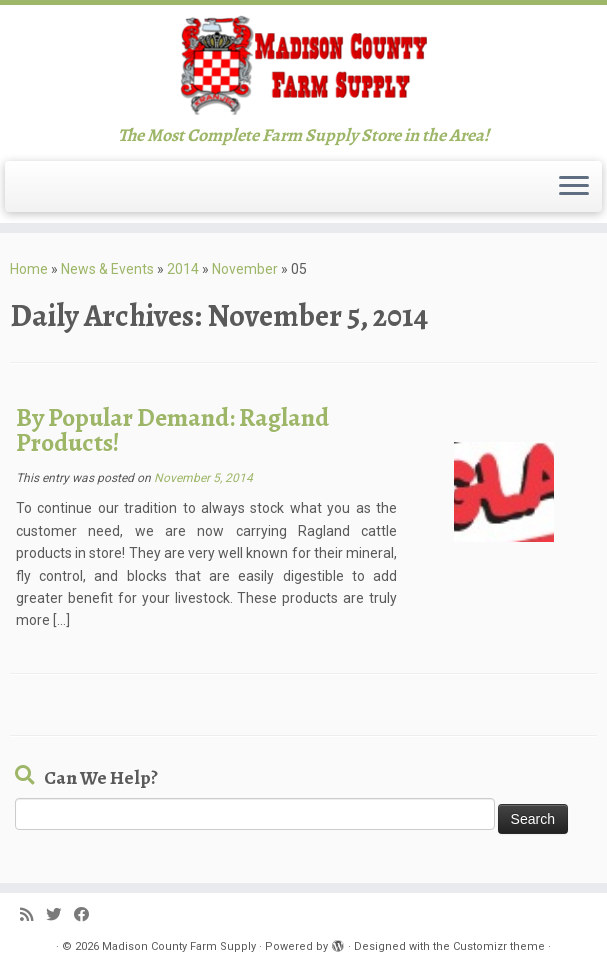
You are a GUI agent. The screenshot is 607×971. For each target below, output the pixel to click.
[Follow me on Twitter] (60, 915)
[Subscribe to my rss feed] (33, 915)
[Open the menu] (574, 187)
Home (29, 269)
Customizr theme (499, 946)
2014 (183, 269)
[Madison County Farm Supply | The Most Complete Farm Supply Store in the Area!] (303, 65)
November (245, 269)
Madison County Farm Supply (179, 946)
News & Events (107, 269)
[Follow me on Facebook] (88, 915)
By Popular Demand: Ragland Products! (172, 430)
